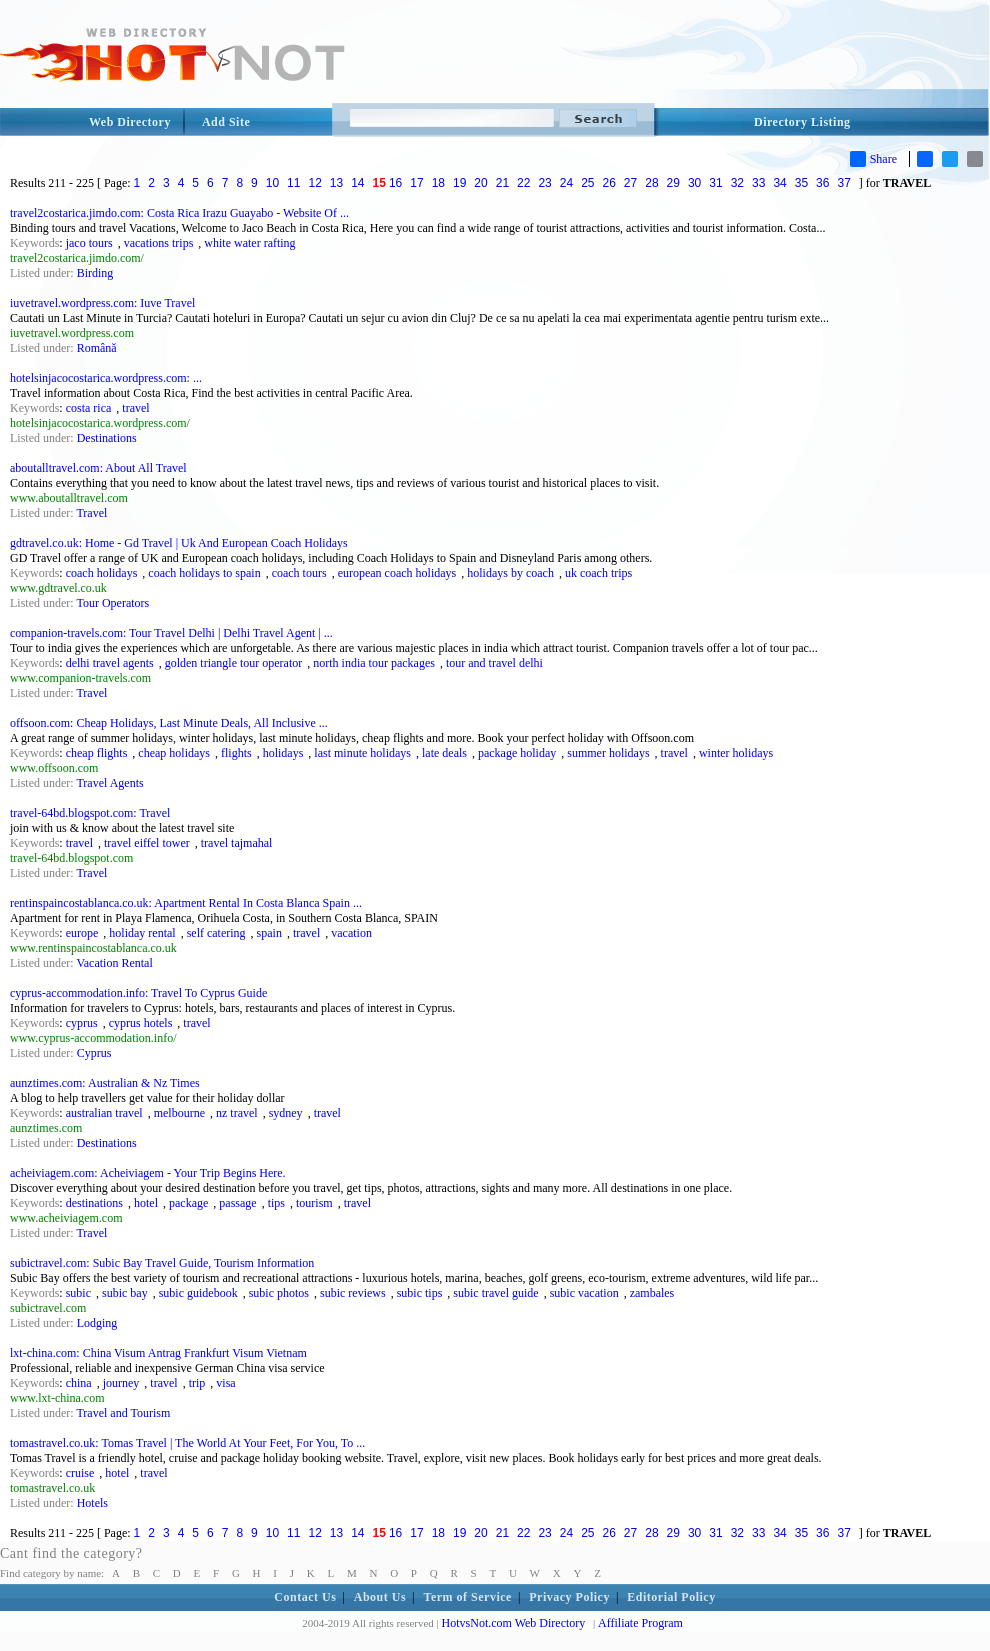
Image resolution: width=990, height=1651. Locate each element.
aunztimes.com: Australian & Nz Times (105, 1083)
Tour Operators (112, 603)
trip (197, 1383)
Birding (95, 273)
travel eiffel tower (147, 843)
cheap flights (97, 753)
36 (822, 183)
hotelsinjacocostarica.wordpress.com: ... (106, 378)
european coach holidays (397, 573)
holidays (283, 753)
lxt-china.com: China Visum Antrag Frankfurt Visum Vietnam (158, 1353)
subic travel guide (495, 1293)
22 (523, 183)
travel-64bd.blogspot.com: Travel (90, 813)
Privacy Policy (569, 1597)
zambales (652, 1293)
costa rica (89, 408)
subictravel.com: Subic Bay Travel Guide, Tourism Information (162, 1263)
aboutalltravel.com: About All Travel (98, 468)
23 (544, 183)
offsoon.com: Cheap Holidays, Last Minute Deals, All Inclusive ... (169, 723)
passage (237, 1203)
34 (779, 183)
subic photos (279, 1293)
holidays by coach (510, 573)
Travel (91, 513)
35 (801, 183)
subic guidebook (198, 1293)
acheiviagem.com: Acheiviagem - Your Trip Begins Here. (148, 1173)
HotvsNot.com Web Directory (514, 1623)
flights (236, 753)
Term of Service (468, 1597)
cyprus (82, 1023)
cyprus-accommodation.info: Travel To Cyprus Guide (138, 993)
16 (395, 183)
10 (272, 183)
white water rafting (249, 243)
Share (873, 159)
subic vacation (584, 1293)
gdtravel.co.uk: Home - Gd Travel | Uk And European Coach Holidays (179, 543)
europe (82, 933)
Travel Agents (109, 783)
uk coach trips (598, 573)
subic (78, 1293)
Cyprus (94, 1053)
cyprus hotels (141, 1023)
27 (630, 183)
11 (293, 183)
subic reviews (353, 1293)
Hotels (92, 1503)
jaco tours (89, 243)
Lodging (97, 1323)
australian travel (104, 1113)
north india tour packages (374, 663)
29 (673, 183)
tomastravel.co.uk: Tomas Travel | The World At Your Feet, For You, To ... (187, 1443)
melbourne (179, 1113)
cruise (80, 1473)
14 (357, 183)
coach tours (299, 573)
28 (651, 183)
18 (438, 183)
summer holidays (608, 753)
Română (97, 348)
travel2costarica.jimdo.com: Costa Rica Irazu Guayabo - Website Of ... (179, 213)
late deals (444, 753)
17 (416, 183)
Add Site (226, 122)
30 (694, 183)
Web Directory (130, 122)
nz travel (237, 1113)
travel (135, 408)
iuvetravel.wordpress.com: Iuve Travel (102, 303)
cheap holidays (174, 753)
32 (737, 183)
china (79, 1383)
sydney (286, 1113)
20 (480, 183)
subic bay (125, 1293)
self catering (216, 933)
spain (269, 933)
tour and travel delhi (494, 663)
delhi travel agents (110, 663)
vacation (351, 933)
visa (225, 1383)
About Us (380, 1597)
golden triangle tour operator (234, 663)
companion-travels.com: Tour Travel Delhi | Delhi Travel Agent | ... (171, 633)
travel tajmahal (237, 843)
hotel (146, 1203)
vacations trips (159, 243)
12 (314, 183)
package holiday (517, 753)
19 (459, 183)
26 (609, 183)
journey (121, 1383)
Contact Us (305, 1597)
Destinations (107, 438)
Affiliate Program (640, 1623)
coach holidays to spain (204, 573)
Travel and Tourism (123, 1413)
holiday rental (142, 933)
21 (502, 183)
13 (336, 183)
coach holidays (102, 573)
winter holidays (736, 753)
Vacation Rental (114, 963)
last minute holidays (362, 753)
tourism (314, 1203)
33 (758, 183)
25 (587, 183)
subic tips (420, 1293)
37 (843, 183)
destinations (94, 1203)
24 (566, 183)
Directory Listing (802, 122)
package (188, 1203)
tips (276, 1203)
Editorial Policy (671, 1597)
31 (715, 183)
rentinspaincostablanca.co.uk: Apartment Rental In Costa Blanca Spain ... (186, 903)
